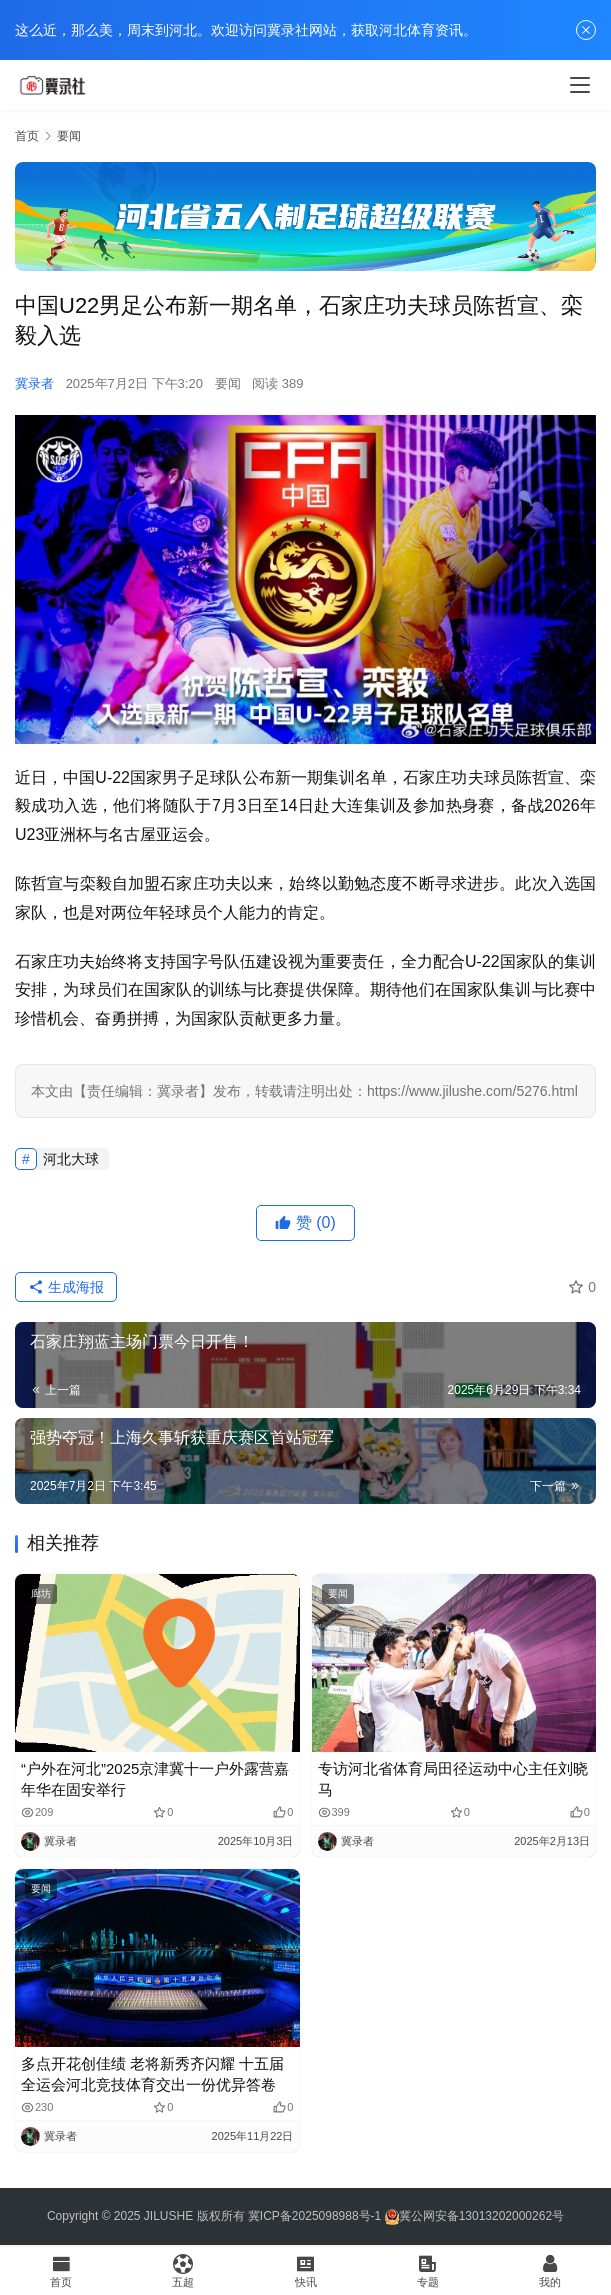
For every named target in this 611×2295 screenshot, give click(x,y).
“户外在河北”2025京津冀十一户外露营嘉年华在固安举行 (155, 1779)
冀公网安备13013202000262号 (481, 2216)
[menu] (580, 85)
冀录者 (34, 383)
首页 (27, 136)
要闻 (228, 383)
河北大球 (71, 1159)
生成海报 (66, 1287)
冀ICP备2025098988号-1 (314, 2216)
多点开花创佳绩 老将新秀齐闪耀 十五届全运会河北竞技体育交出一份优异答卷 (152, 2074)
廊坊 (41, 1593)
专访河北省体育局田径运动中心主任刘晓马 (453, 1779)
